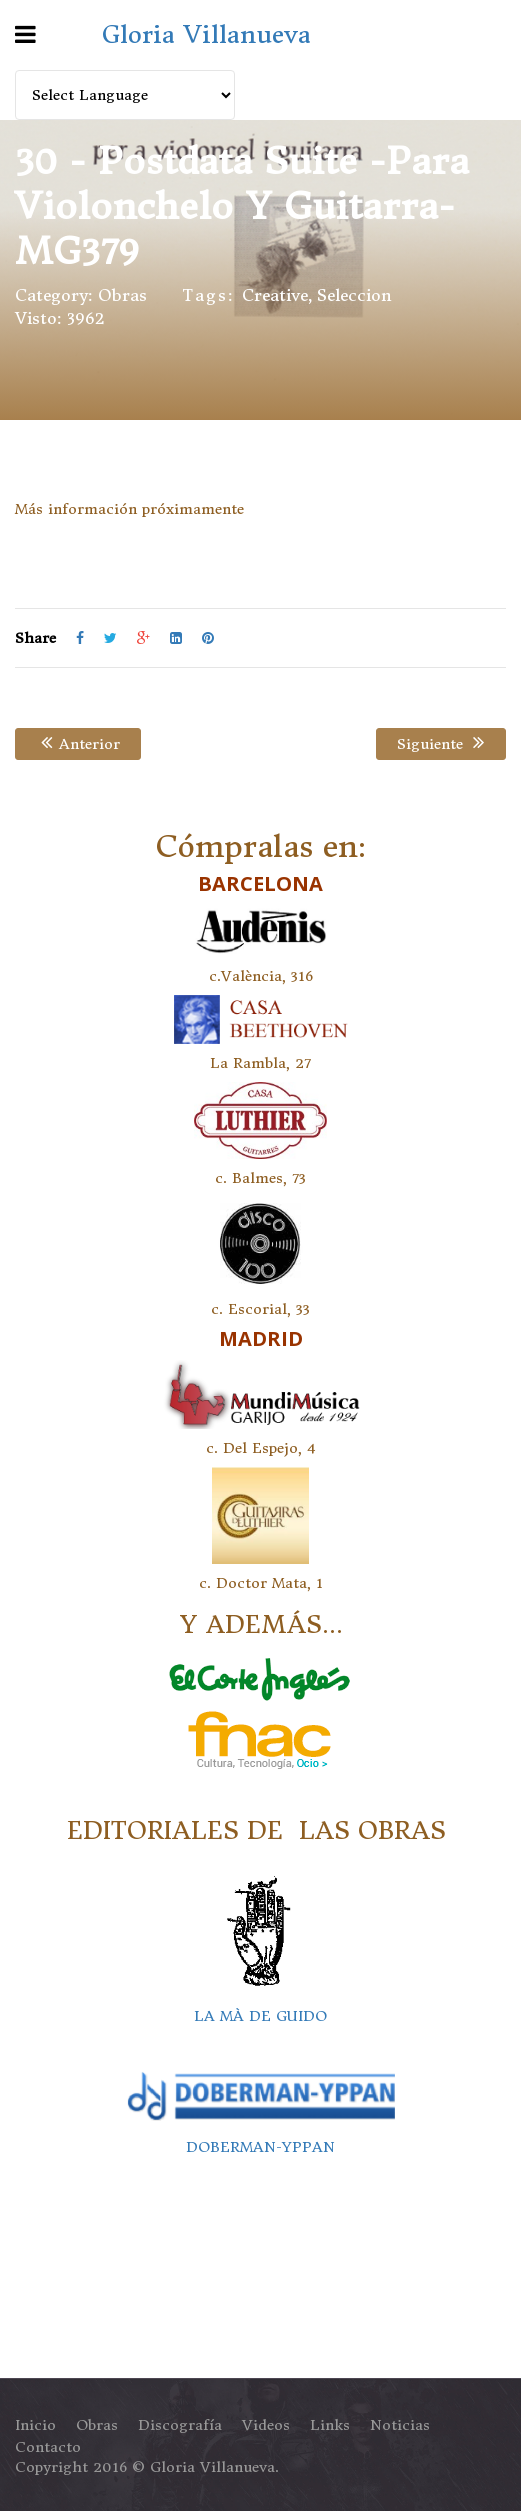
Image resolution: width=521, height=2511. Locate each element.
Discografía (180, 2425)
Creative (275, 295)
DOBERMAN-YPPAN (260, 2147)
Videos (266, 2425)
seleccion (354, 295)
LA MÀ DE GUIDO (260, 2016)
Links (330, 2425)
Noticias (400, 2425)
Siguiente (439, 744)
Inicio (35, 2425)
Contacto (48, 2447)
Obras (122, 295)
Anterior (78, 744)
